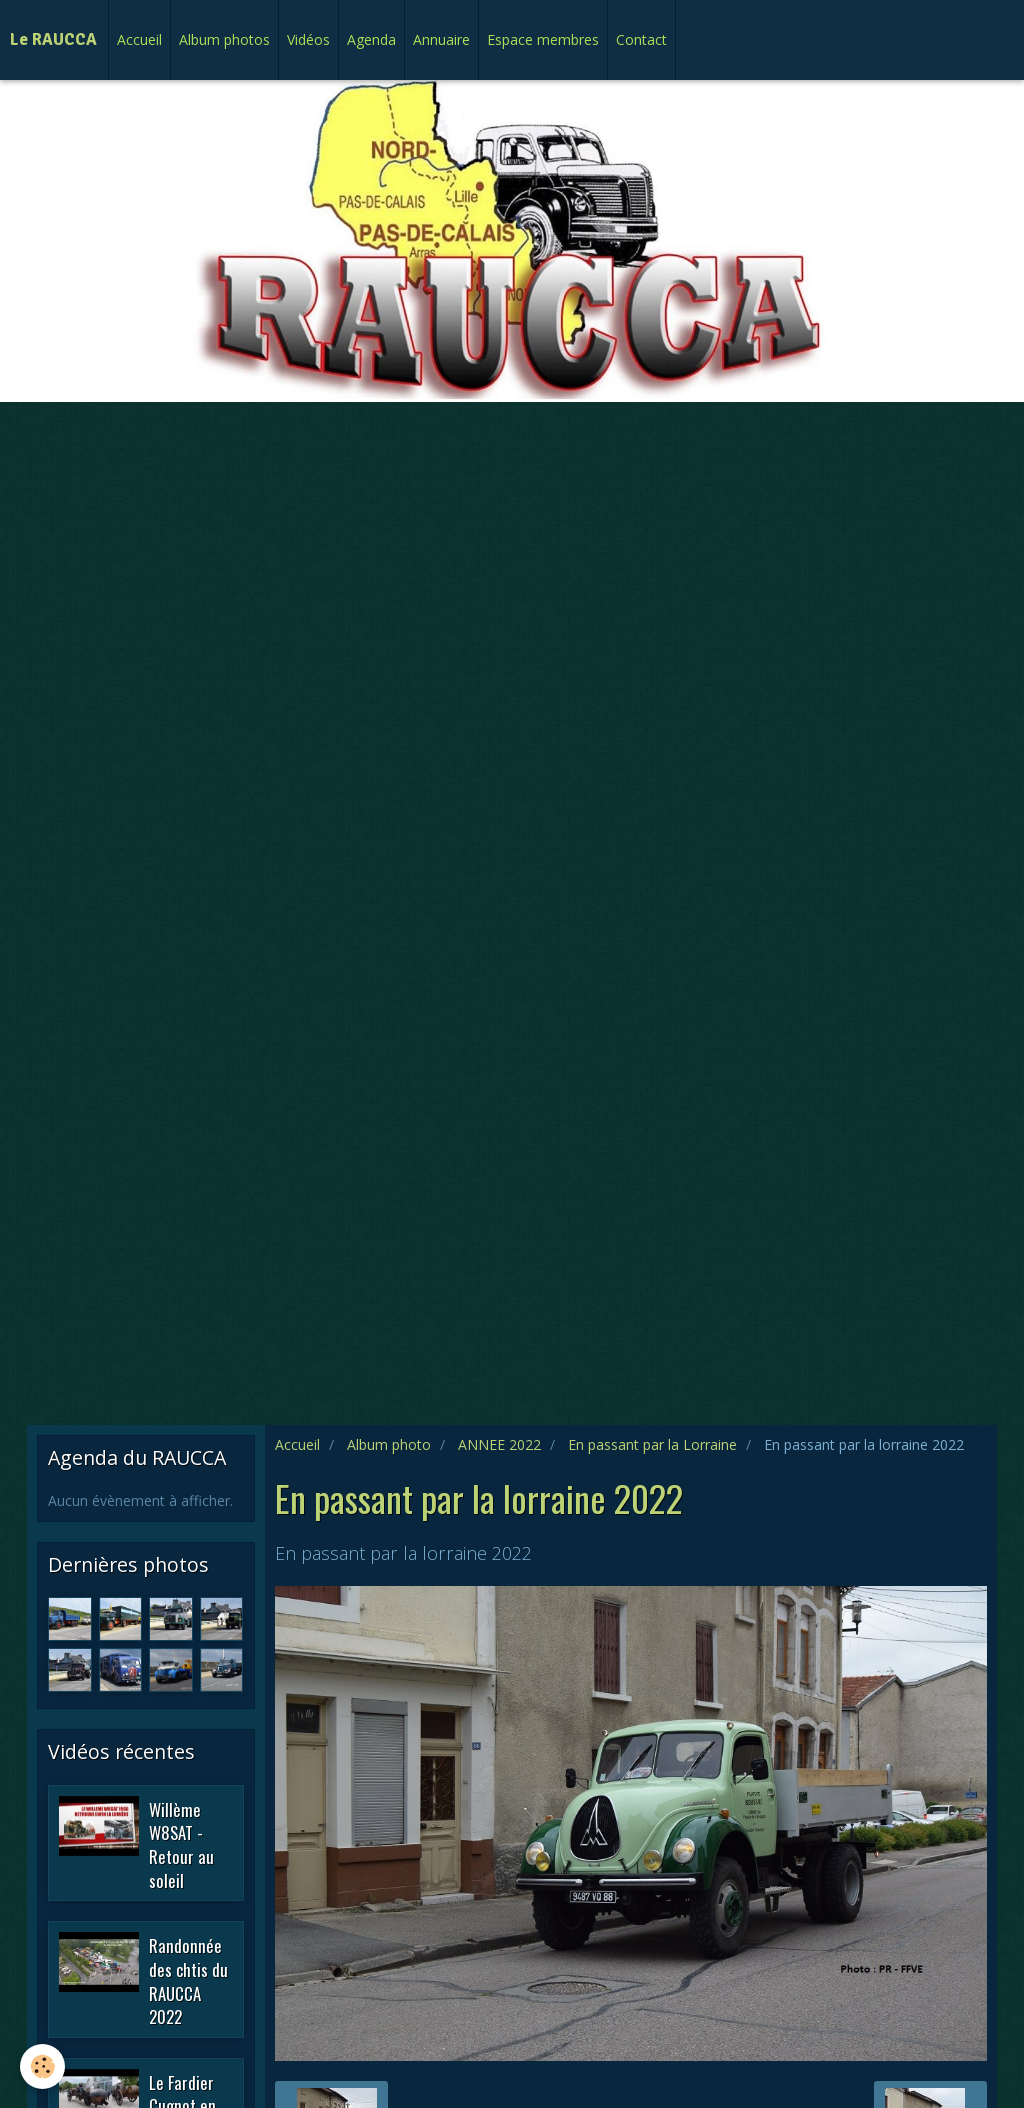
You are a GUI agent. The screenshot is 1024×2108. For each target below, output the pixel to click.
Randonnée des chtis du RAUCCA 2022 (188, 1981)
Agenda (371, 39)
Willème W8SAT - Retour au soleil (181, 1844)
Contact (641, 39)
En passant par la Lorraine (652, 1444)
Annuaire (441, 39)
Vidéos (308, 39)
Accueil (139, 39)
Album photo (389, 1444)
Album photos (224, 39)
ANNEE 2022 (499, 1444)
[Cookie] (42, 2066)
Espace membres (543, 39)
